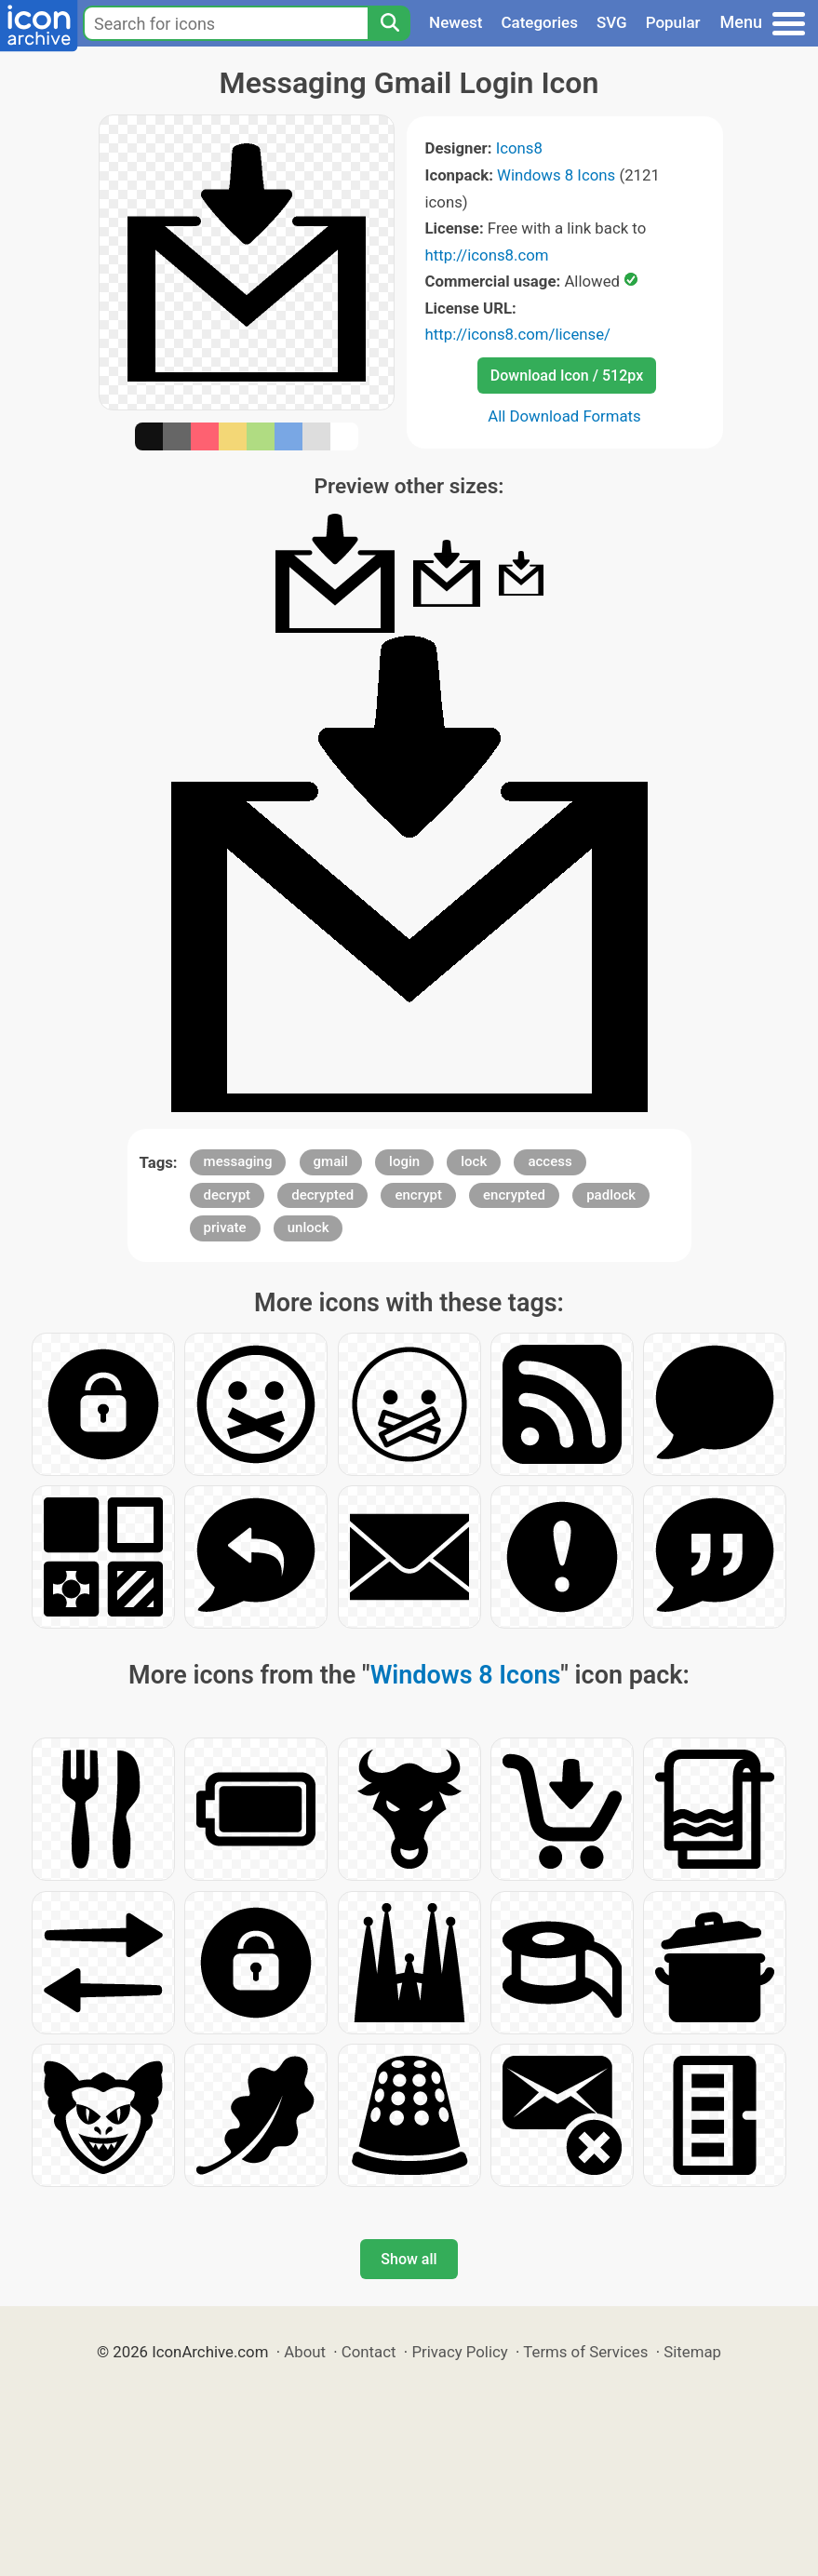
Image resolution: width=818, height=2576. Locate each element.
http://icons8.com (487, 255)
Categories (539, 22)
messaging (238, 1161)
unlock (308, 1227)
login (404, 1161)
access (549, 1161)
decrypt (227, 1195)
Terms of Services (585, 2351)
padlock (611, 1195)
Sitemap (692, 2351)
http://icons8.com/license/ (518, 334)
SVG (612, 22)
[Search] (389, 23)
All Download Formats (564, 416)
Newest (455, 22)
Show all (408, 2259)
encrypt (418, 1195)
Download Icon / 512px (566, 375)
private (225, 1227)
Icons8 (519, 148)
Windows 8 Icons (556, 175)
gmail (331, 1161)
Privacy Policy (459, 2351)
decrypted (322, 1195)
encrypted (514, 1195)
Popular (673, 22)
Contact (369, 2351)
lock (474, 1161)
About (305, 2351)
